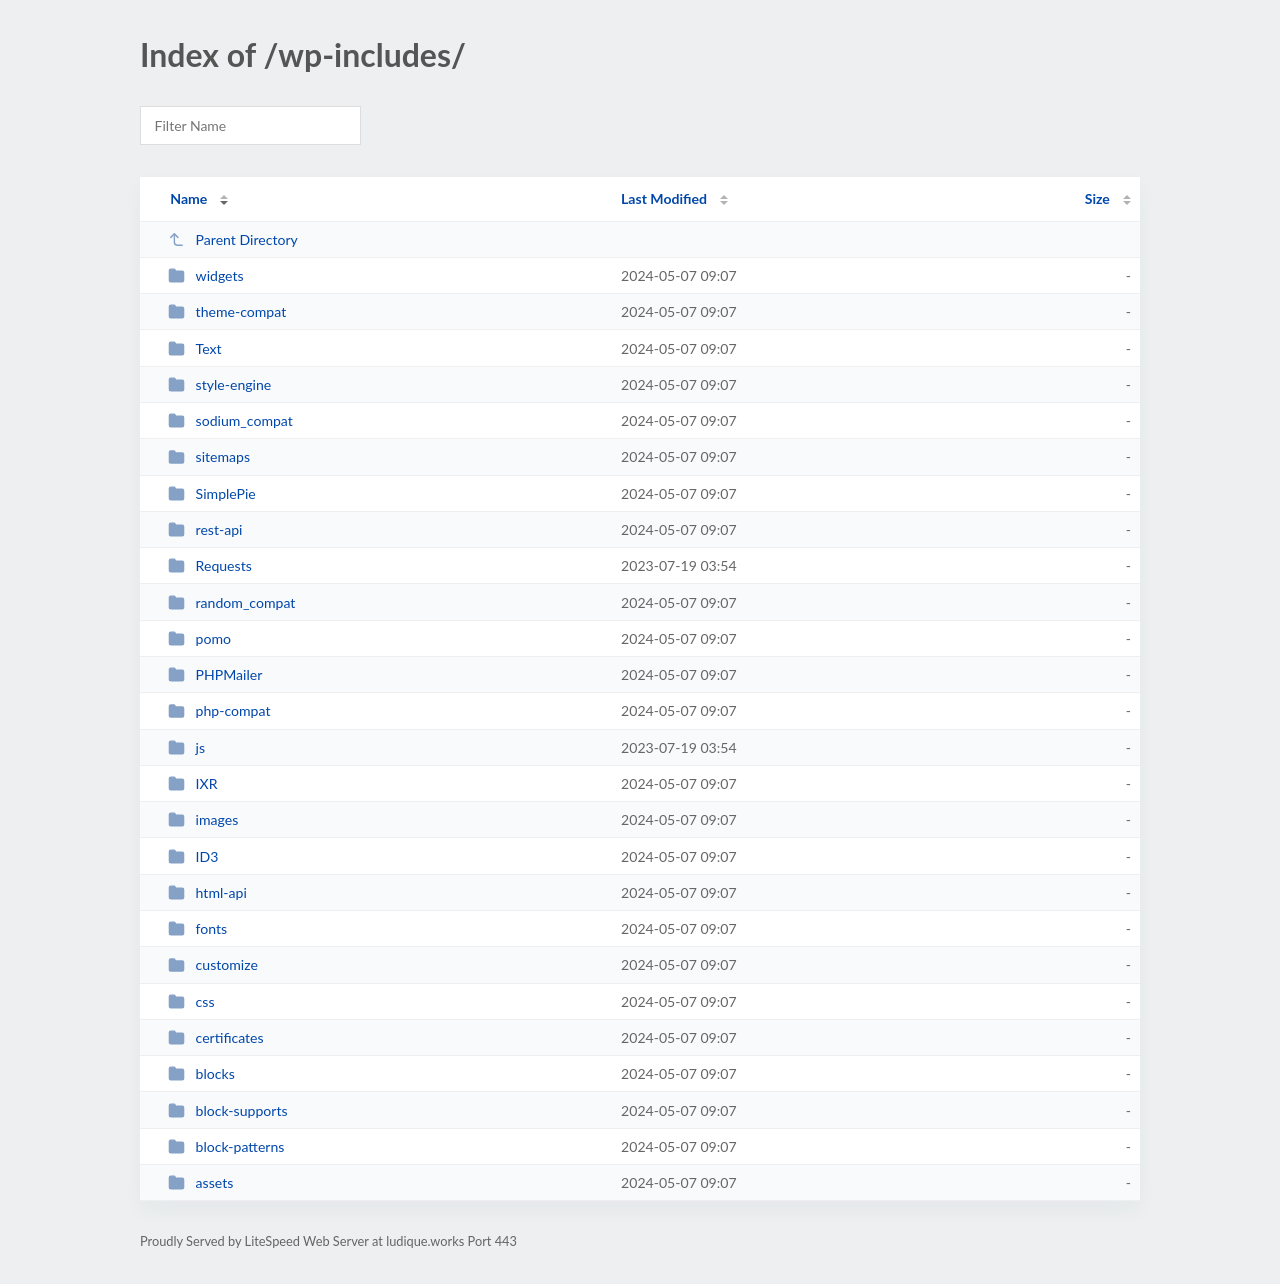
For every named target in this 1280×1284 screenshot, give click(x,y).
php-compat (219, 710)
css (191, 1001)
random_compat (231, 602)
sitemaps (209, 456)
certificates (216, 1037)
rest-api (205, 529)
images (203, 819)
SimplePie (212, 493)
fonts (197, 928)
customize (213, 964)
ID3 (193, 856)
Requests (210, 565)
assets (200, 1182)
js (186, 747)
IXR (192, 783)
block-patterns (226, 1146)
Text (194, 348)
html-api (207, 892)
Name (188, 198)
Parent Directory (233, 239)
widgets (206, 275)
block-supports (227, 1110)
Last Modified (664, 198)
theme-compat (227, 311)
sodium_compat (230, 420)
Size (1097, 198)
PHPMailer (215, 674)
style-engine (219, 384)
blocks (201, 1073)
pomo (199, 638)
